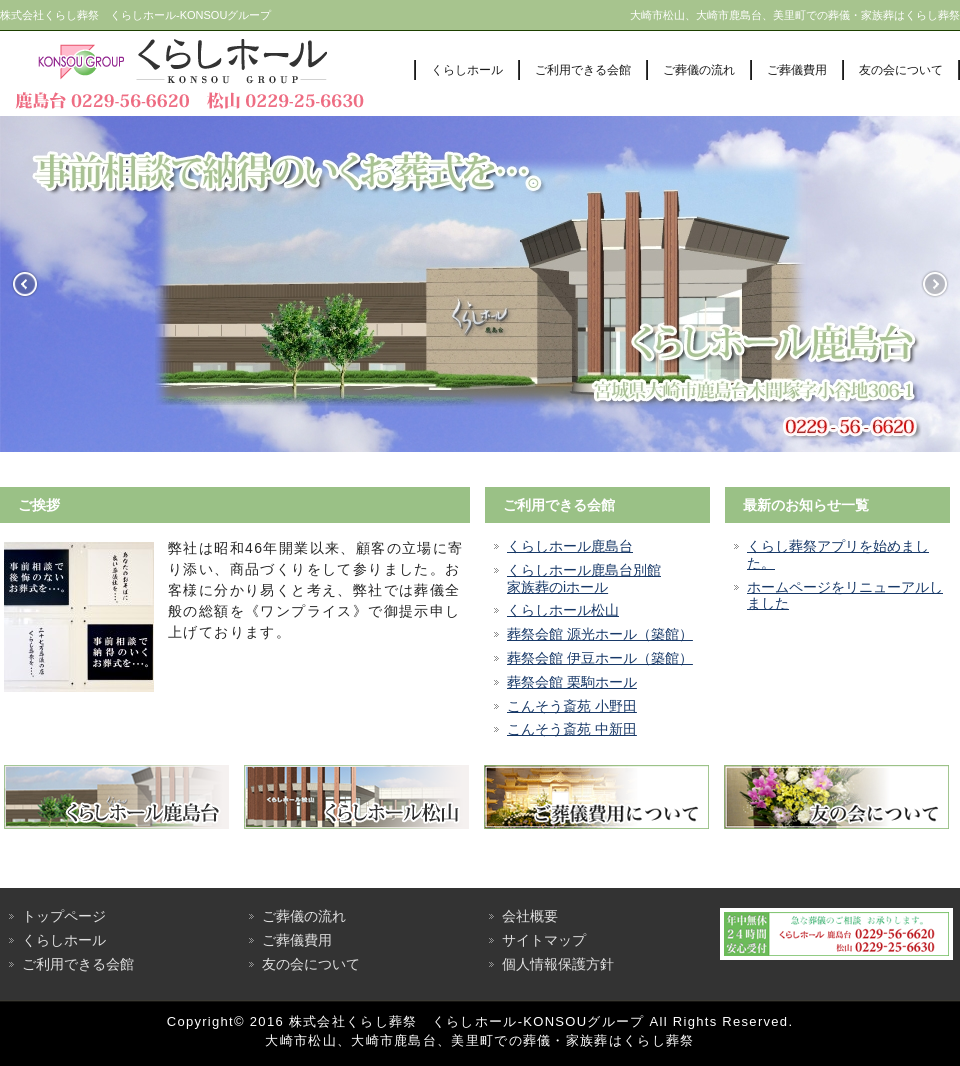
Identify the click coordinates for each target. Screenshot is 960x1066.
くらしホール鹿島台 (570, 546)
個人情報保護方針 (558, 964)
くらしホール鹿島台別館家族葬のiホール (584, 578)
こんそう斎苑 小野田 (572, 706)
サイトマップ (544, 940)
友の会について (901, 70)
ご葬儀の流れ (699, 70)
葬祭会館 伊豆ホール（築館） (600, 658)
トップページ (64, 916)
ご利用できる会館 (583, 70)
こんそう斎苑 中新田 (572, 729)
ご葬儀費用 (797, 70)
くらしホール (467, 70)
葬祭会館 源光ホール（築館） (600, 634)
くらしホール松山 (563, 610)
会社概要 (530, 916)
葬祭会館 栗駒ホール (572, 682)
